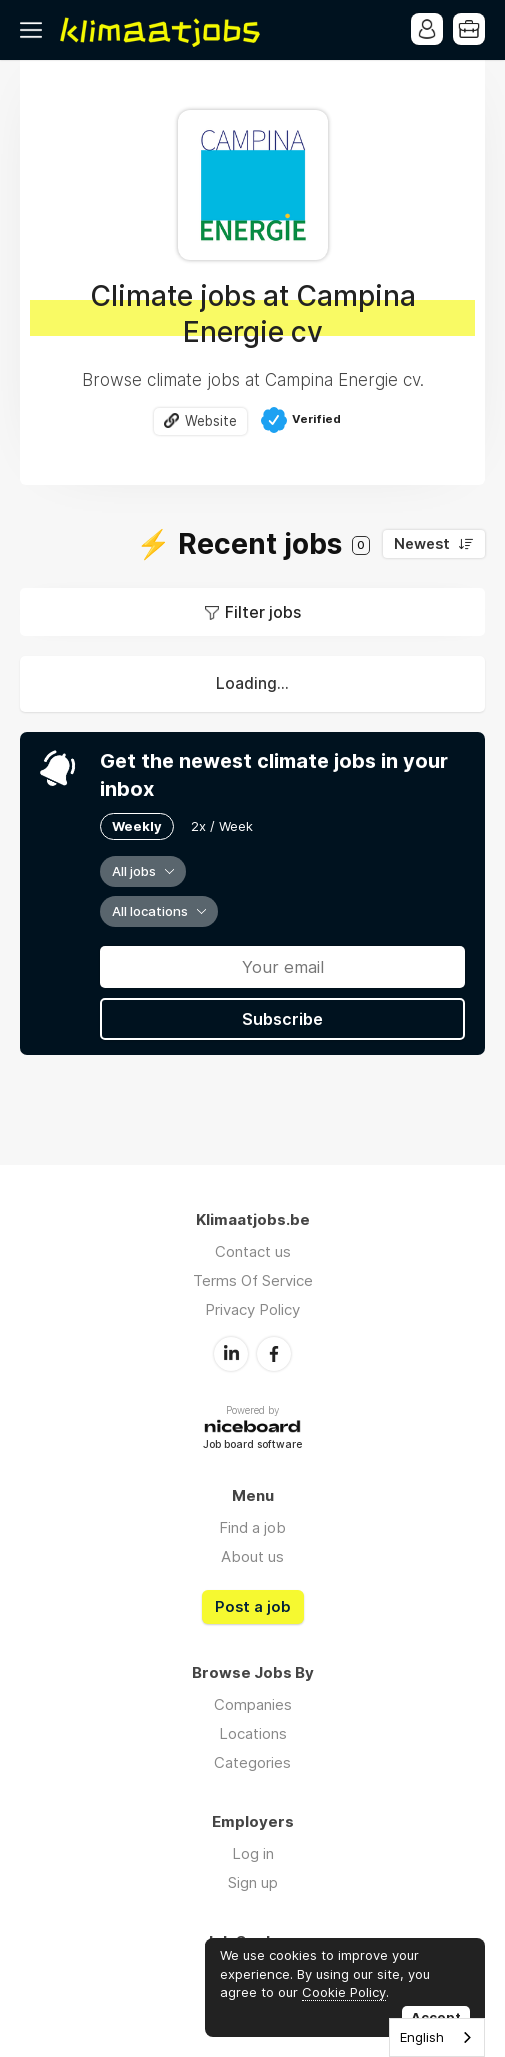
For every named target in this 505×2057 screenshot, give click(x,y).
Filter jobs (263, 612)
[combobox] (437, 2037)
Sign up (253, 1882)
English (422, 2037)
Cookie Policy (344, 1992)
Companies (253, 1704)
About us (252, 1556)
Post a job (253, 1607)
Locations (253, 1733)
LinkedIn (231, 1354)
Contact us (253, 1251)
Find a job (252, 1527)
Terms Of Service (253, 1280)
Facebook (274, 1354)
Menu (35, 30)
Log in (253, 1853)
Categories (252, 1762)
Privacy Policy (252, 1309)
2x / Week (222, 826)
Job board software (252, 1445)
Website (211, 421)
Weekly (137, 826)
